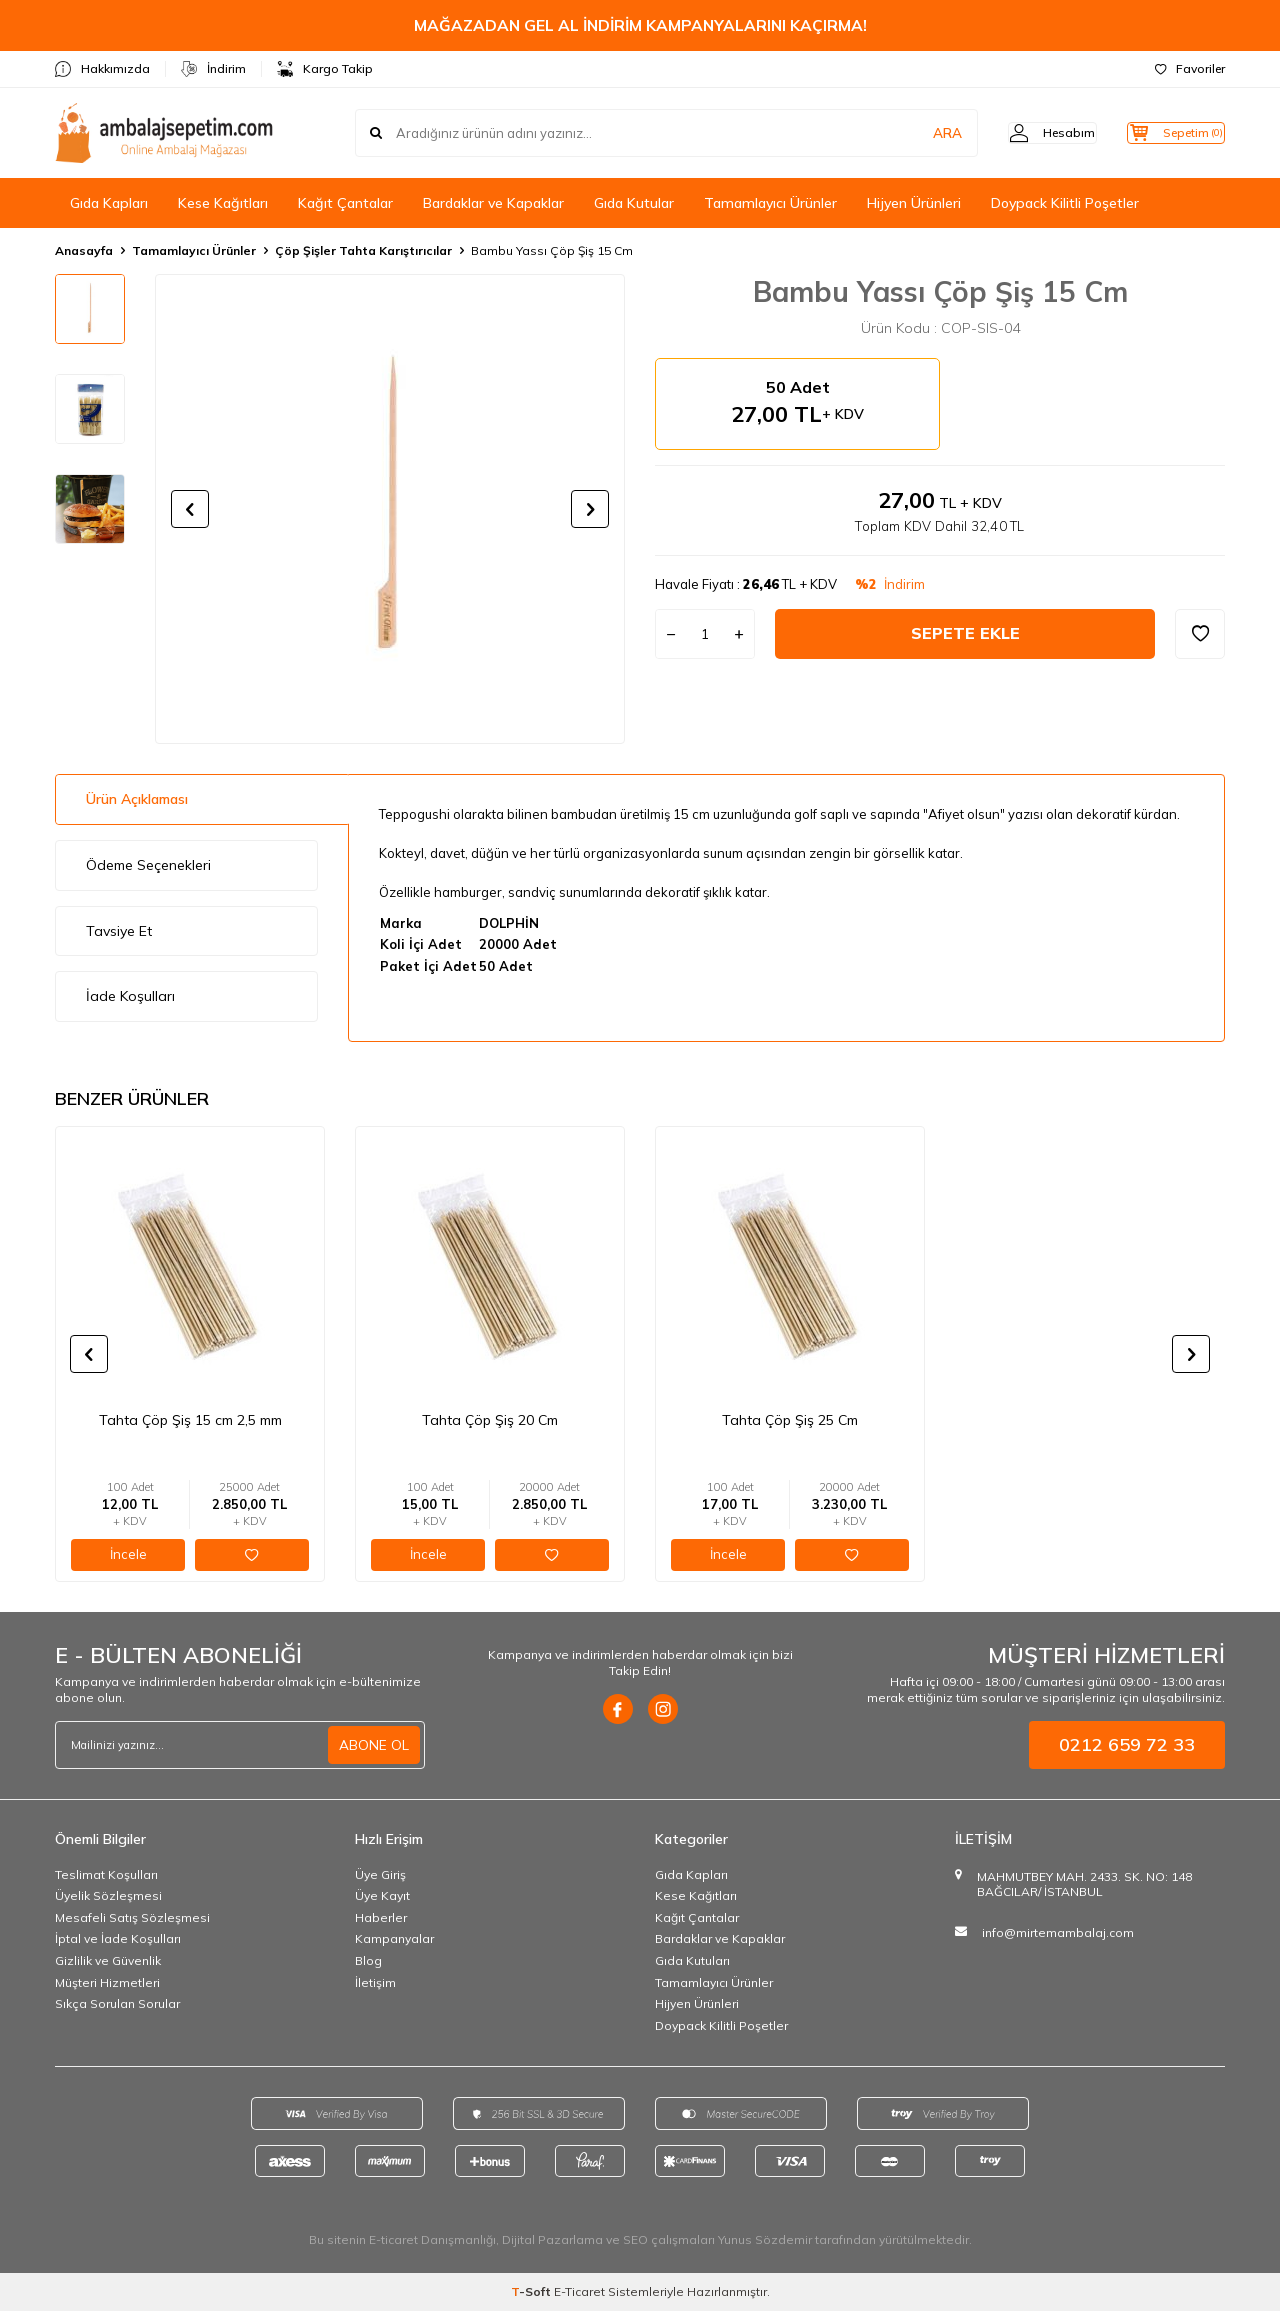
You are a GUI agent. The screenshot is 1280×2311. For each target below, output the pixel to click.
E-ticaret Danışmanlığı (432, 2239)
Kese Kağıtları (223, 203)
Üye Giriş (380, 1874)
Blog (368, 1960)
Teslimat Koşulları (106, 1874)
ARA (912, 133)
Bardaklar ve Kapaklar (493, 203)
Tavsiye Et (119, 931)
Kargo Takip (325, 69)
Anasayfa (84, 250)
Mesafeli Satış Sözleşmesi (132, 1917)
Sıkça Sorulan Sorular (117, 2003)
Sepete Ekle (965, 633)
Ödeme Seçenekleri (148, 865)
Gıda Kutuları (692, 1960)
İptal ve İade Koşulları (118, 1938)
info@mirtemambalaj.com (1058, 1932)
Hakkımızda (102, 69)
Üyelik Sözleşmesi (108, 1895)
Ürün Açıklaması (137, 799)
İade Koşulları (130, 996)
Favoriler (1190, 68)
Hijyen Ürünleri (914, 203)
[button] (190, 509)
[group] (390, 509)
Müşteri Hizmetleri (107, 1982)
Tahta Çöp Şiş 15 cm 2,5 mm (190, 1420)
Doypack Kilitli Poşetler (1065, 203)
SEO (635, 2239)
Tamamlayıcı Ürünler (770, 203)
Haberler (381, 1917)
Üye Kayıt (382, 1895)
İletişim (375, 1982)
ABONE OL (374, 1744)
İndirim (213, 69)
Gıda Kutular (634, 203)
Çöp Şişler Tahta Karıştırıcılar (363, 250)
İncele (128, 1554)
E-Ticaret (579, 2291)
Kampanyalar (394, 1938)
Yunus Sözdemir (765, 2239)
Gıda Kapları (109, 203)
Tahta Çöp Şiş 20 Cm (490, 1420)
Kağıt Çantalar (345, 203)
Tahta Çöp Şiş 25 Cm (790, 1420)
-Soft (532, 2291)
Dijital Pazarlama (552, 2239)
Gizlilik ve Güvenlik (108, 1960)
